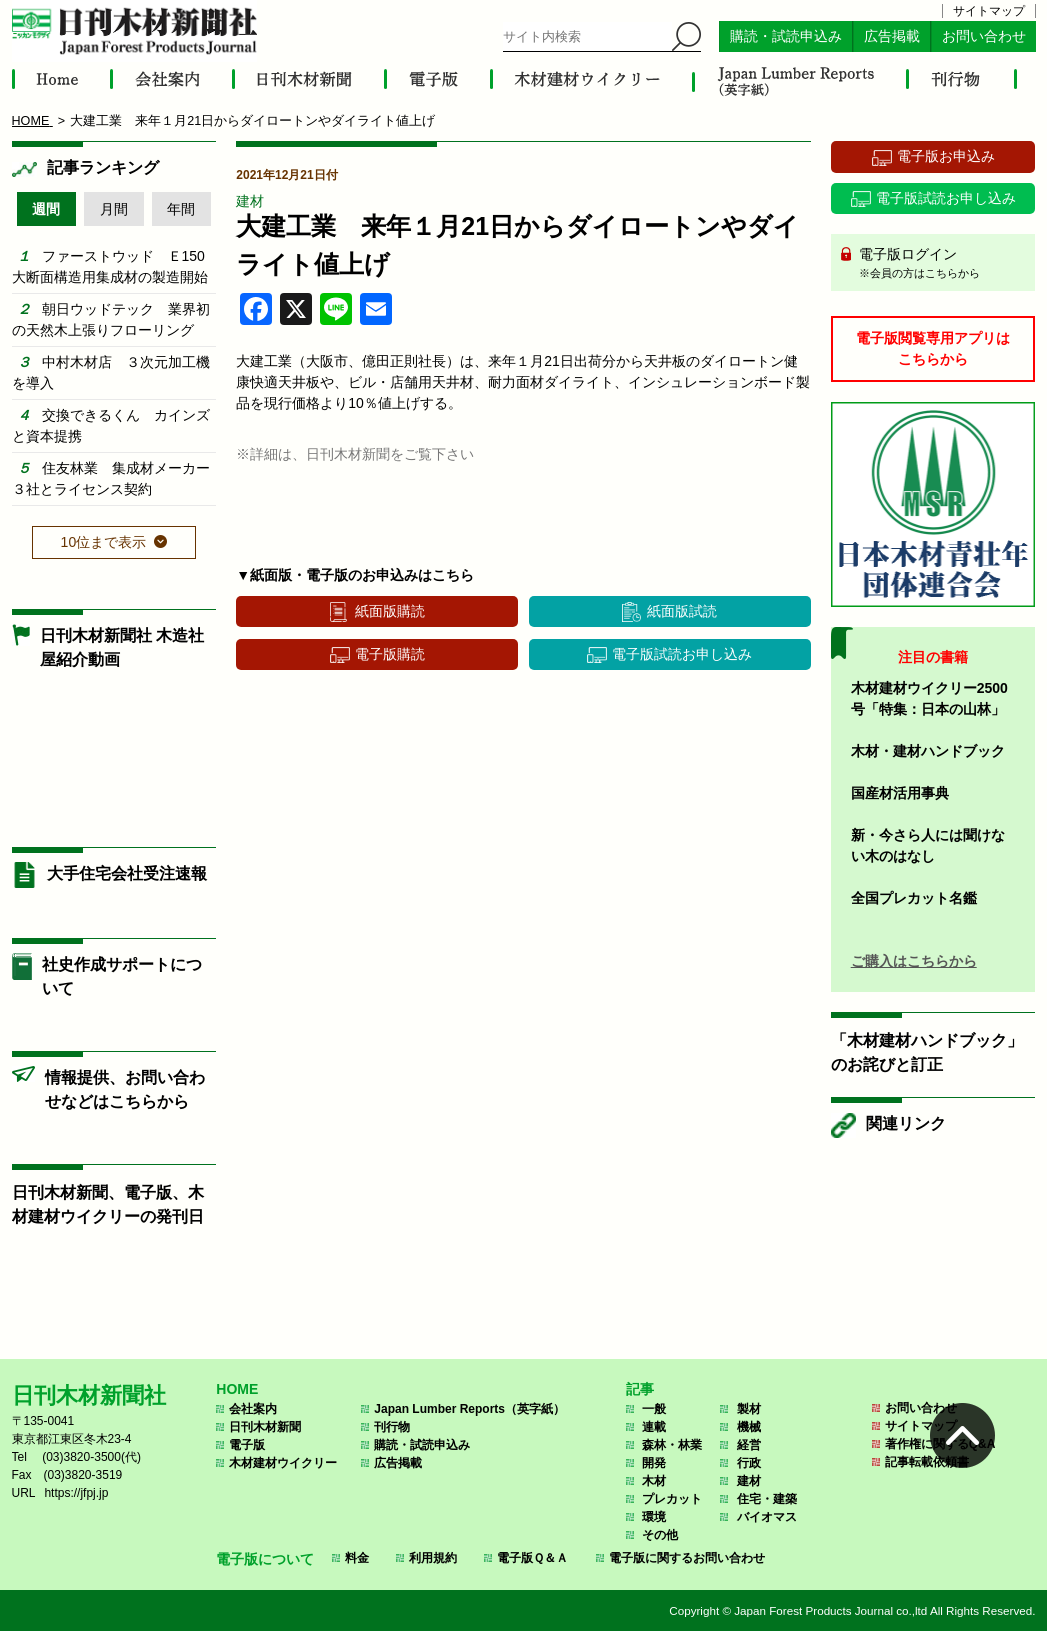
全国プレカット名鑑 (914, 898)
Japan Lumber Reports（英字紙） (469, 1409)
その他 (660, 1535)
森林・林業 (672, 1445)
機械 (749, 1427)
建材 (250, 201)
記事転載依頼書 (927, 1462)
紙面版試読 (682, 611)
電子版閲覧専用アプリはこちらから (933, 348)
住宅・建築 (767, 1499)
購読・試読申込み (786, 36)
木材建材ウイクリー (283, 1463)
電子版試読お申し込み (682, 654)
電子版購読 (390, 654)
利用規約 (433, 1558)
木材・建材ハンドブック (928, 751)
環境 (654, 1517)
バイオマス (767, 1517)
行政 (749, 1463)
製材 (749, 1409)
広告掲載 (892, 36)
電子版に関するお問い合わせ (687, 1558)
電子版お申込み (946, 156)
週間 (46, 209)
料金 (357, 1558)
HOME (237, 1389)
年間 (181, 209)
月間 (114, 209)
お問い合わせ (984, 36)
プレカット (672, 1499)
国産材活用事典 (900, 793)
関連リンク (906, 1123)
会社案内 (253, 1409)
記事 (640, 1389)
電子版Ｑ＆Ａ (532, 1558)
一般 (654, 1409)
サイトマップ (989, 11)
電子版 (247, 1445)
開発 (654, 1463)
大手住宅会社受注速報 (127, 873)
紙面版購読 (390, 611)
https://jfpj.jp (76, 1493)
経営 (749, 1445)
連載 (654, 1427)
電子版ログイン (940, 264)
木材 (654, 1481)
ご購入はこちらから (914, 961)
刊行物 (392, 1427)
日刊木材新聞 (265, 1427)
